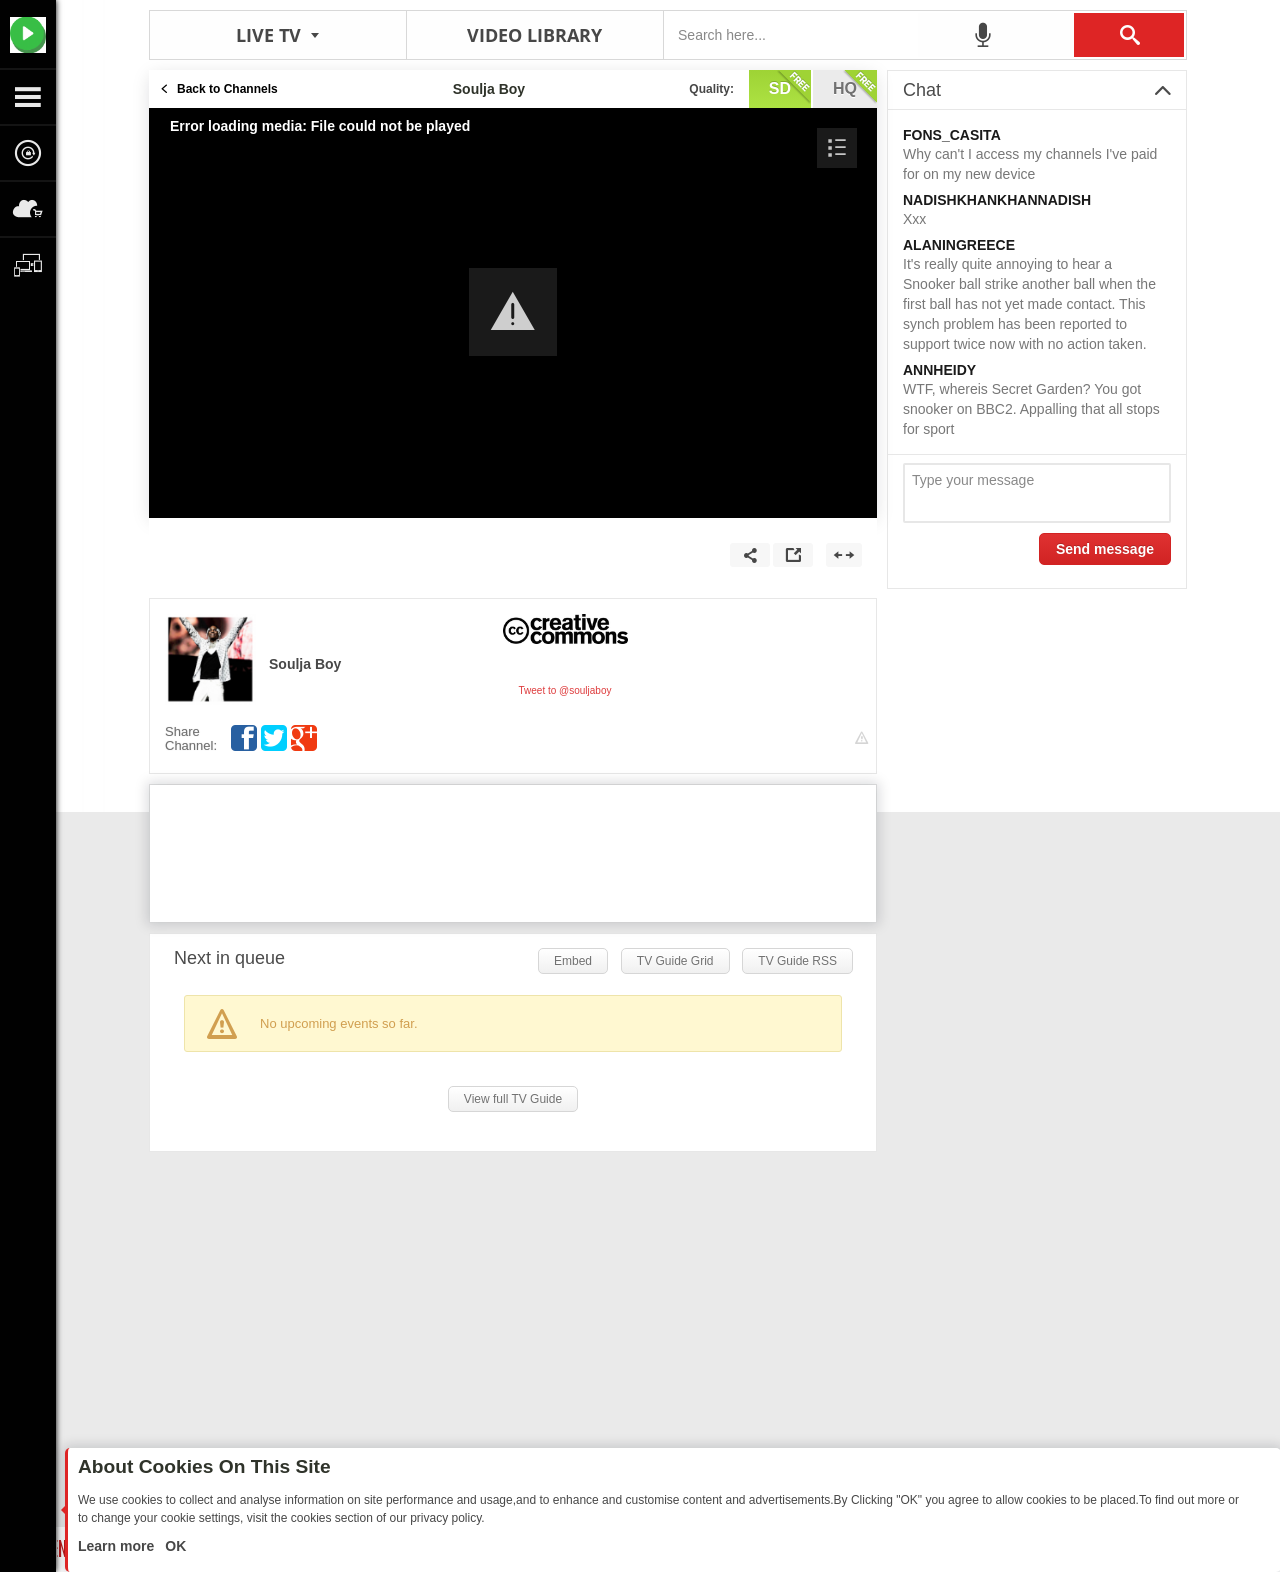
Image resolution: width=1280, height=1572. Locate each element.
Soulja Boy (305, 664)
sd (790, 87)
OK (173, 1546)
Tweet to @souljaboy (565, 690)
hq (855, 87)
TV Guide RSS (797, 961)
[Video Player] (513, 313)
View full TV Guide (513, 1099)
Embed (573, 961)
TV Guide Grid (675, 961)
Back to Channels (227, 89)
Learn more (118, 1546)
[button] (513, 312)
